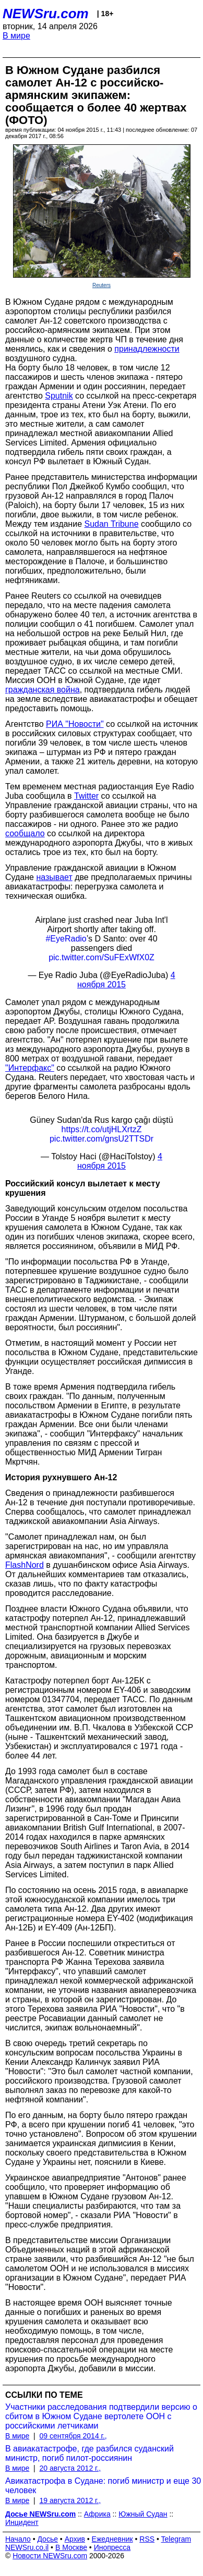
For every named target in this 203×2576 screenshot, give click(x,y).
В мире (16, 35)
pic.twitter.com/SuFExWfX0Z (101, 957)
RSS (146, 2539)
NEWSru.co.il (27, 2547)
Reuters (101, 285)
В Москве (71, 2547)
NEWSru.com (46, 13)
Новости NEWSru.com (50, 2556)
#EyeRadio (65, 938)
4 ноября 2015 (119, 1161)
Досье (47, 2539)
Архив (75, 2539)
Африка (97, 2514)
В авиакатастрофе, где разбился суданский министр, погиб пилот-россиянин (89, 2453)
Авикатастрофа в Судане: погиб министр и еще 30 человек (103, 2485)
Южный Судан (142, 2514)
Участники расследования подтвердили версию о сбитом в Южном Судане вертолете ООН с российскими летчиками (101, 2416)
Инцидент (22, 2522)
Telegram (176, 2539)
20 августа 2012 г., (70, 2468)
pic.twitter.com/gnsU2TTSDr (101, 1138)
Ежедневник (112, 2539)
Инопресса (112, 2547)
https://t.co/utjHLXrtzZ (102, 1129)
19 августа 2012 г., (70, 2500)
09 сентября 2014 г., (72, 2436)
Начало (18, 2539)
